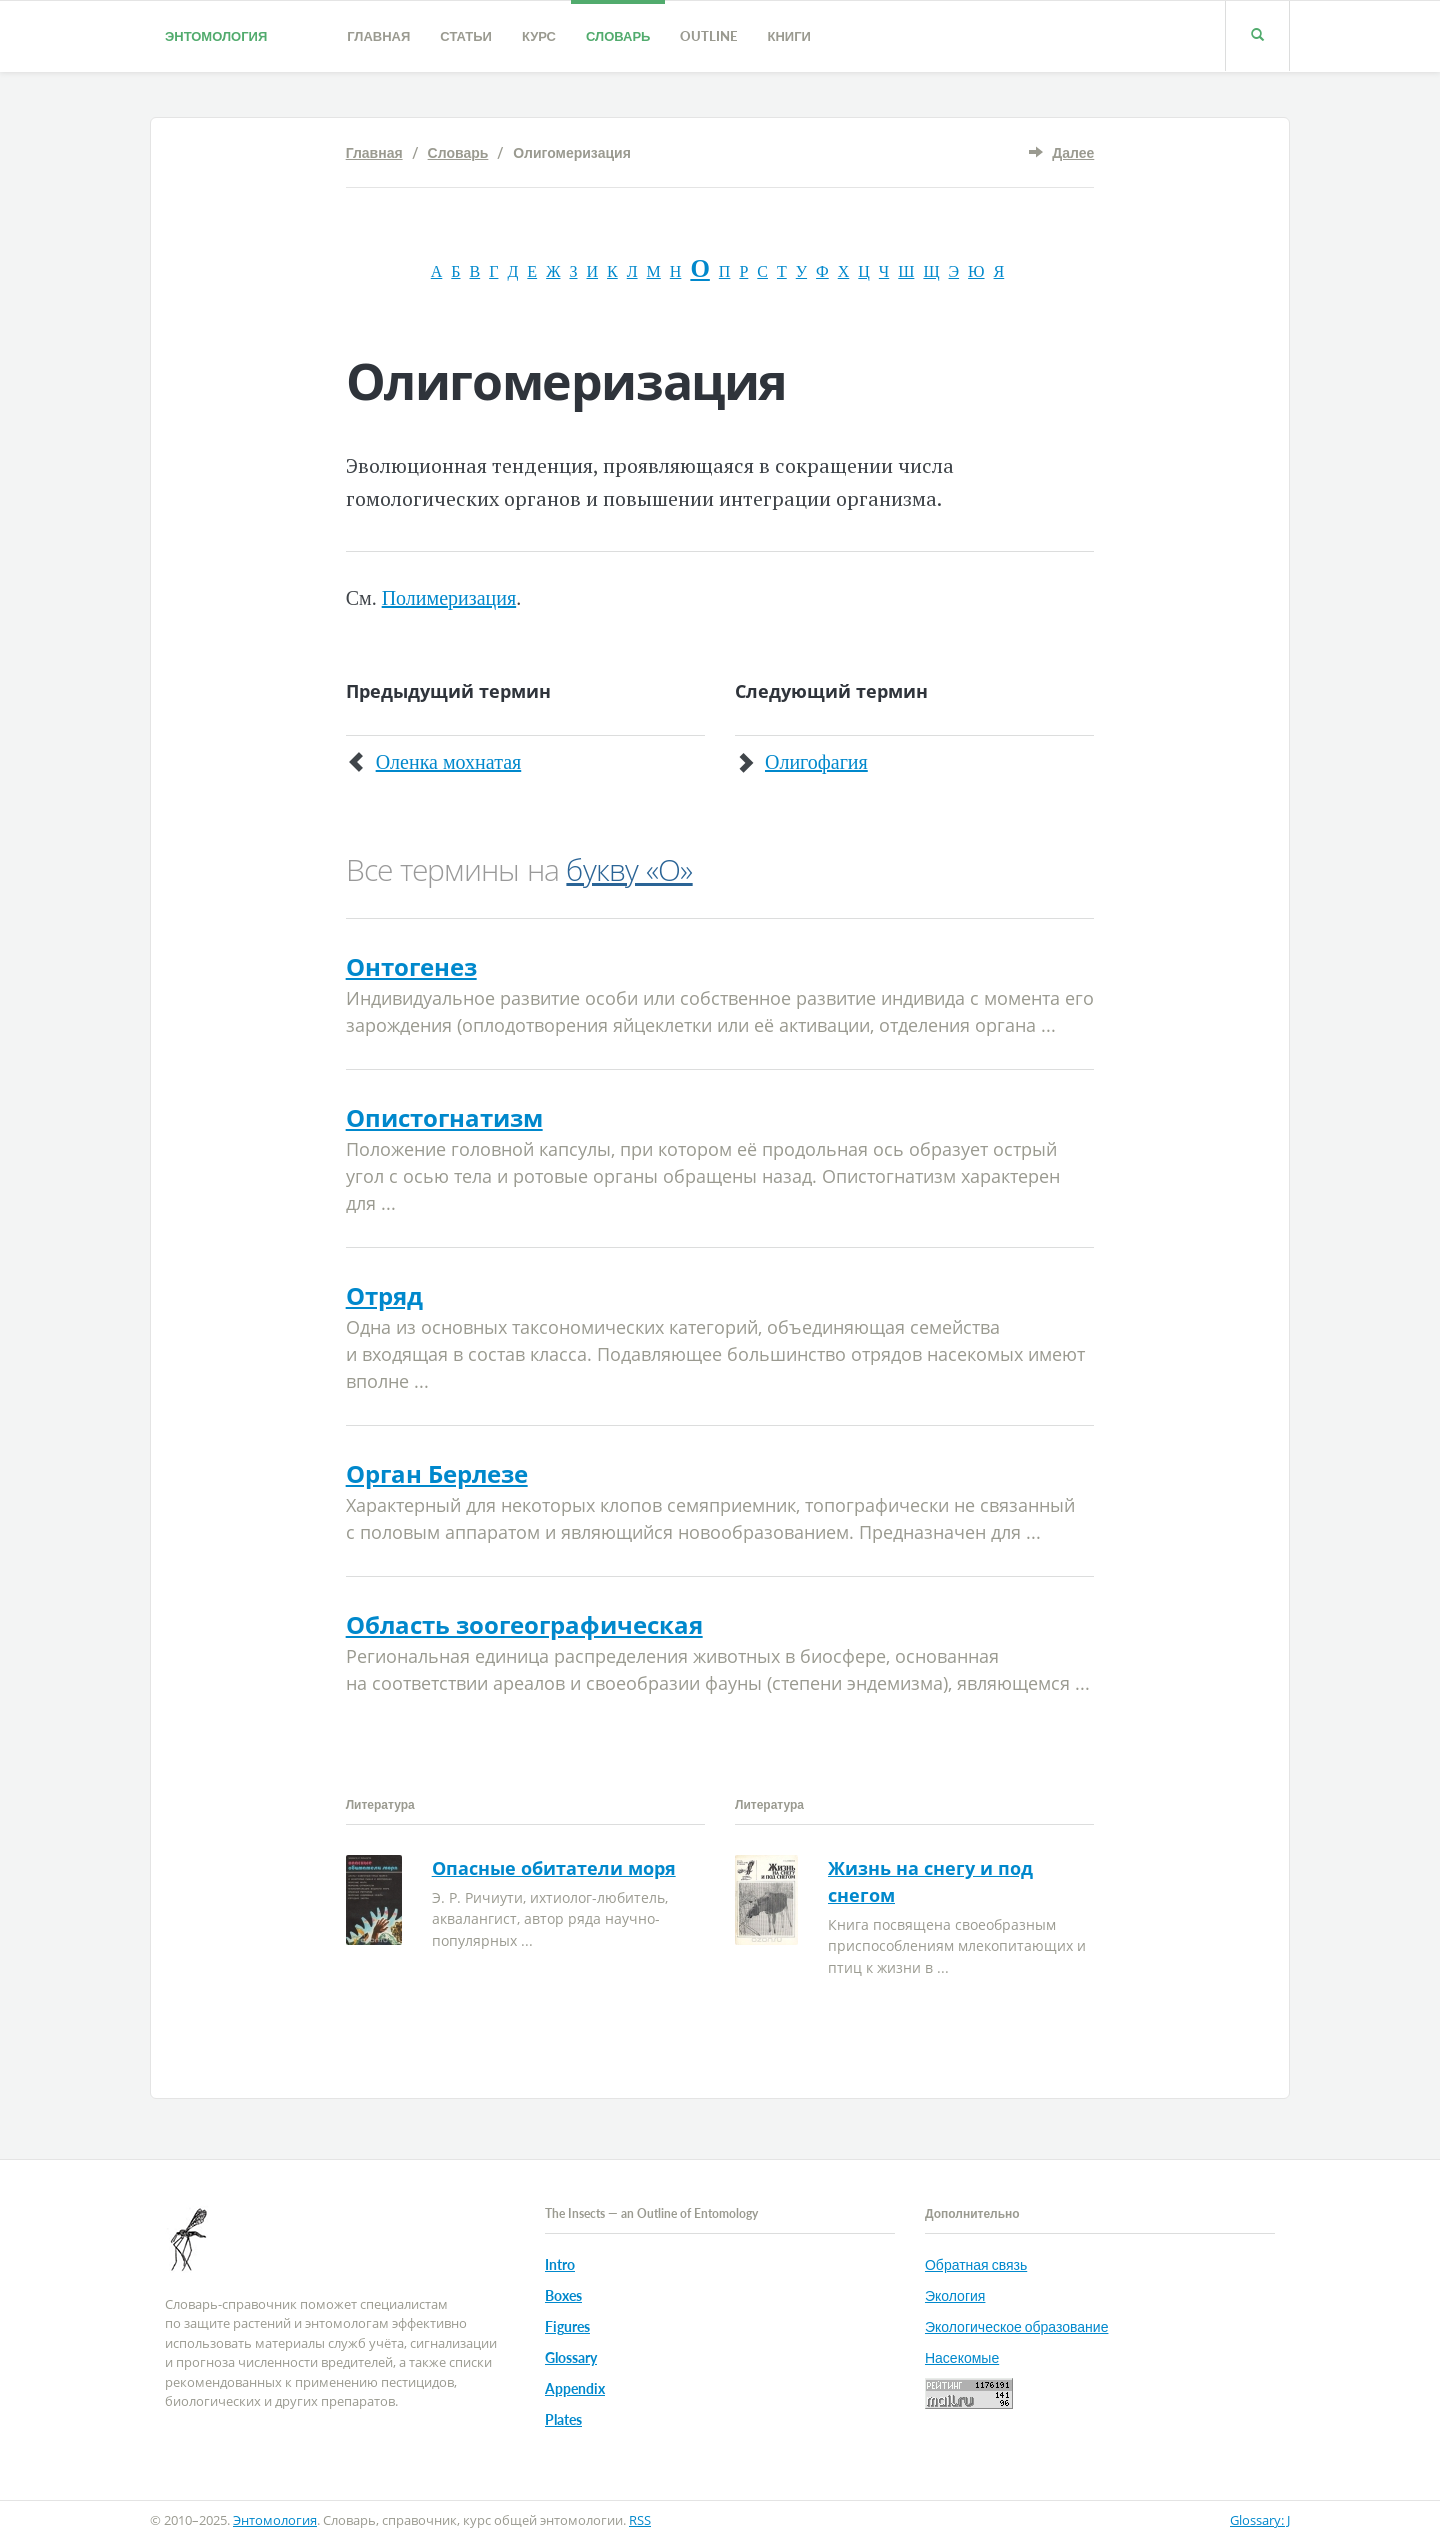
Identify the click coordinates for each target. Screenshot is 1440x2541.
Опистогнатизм (444, 1117)
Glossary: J (1260, 2520)
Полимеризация (449, 598)
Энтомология (216, 36)
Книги (788, 36)
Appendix (575, 2388)
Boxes (563, 2295)
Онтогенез (411, 966)
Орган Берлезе (437, 1473)
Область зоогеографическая (524, 1624)
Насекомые (962, 2357)
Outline (708, 36)
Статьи (466, 36)
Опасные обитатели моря (554, 1868)
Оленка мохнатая (449, 762)
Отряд (384, 1295)
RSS (640, 2520)
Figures (567, 2326)
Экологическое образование (1016, 2326)
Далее (1073, 152)
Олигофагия (816, 762)
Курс (539, 36)
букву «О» (629, 869)
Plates (563, 2419)
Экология (955, 2295)
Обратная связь (976, 2264)
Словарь (618, 36)
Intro (560, 2264)
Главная (378, 36)
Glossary (571, 2357)
